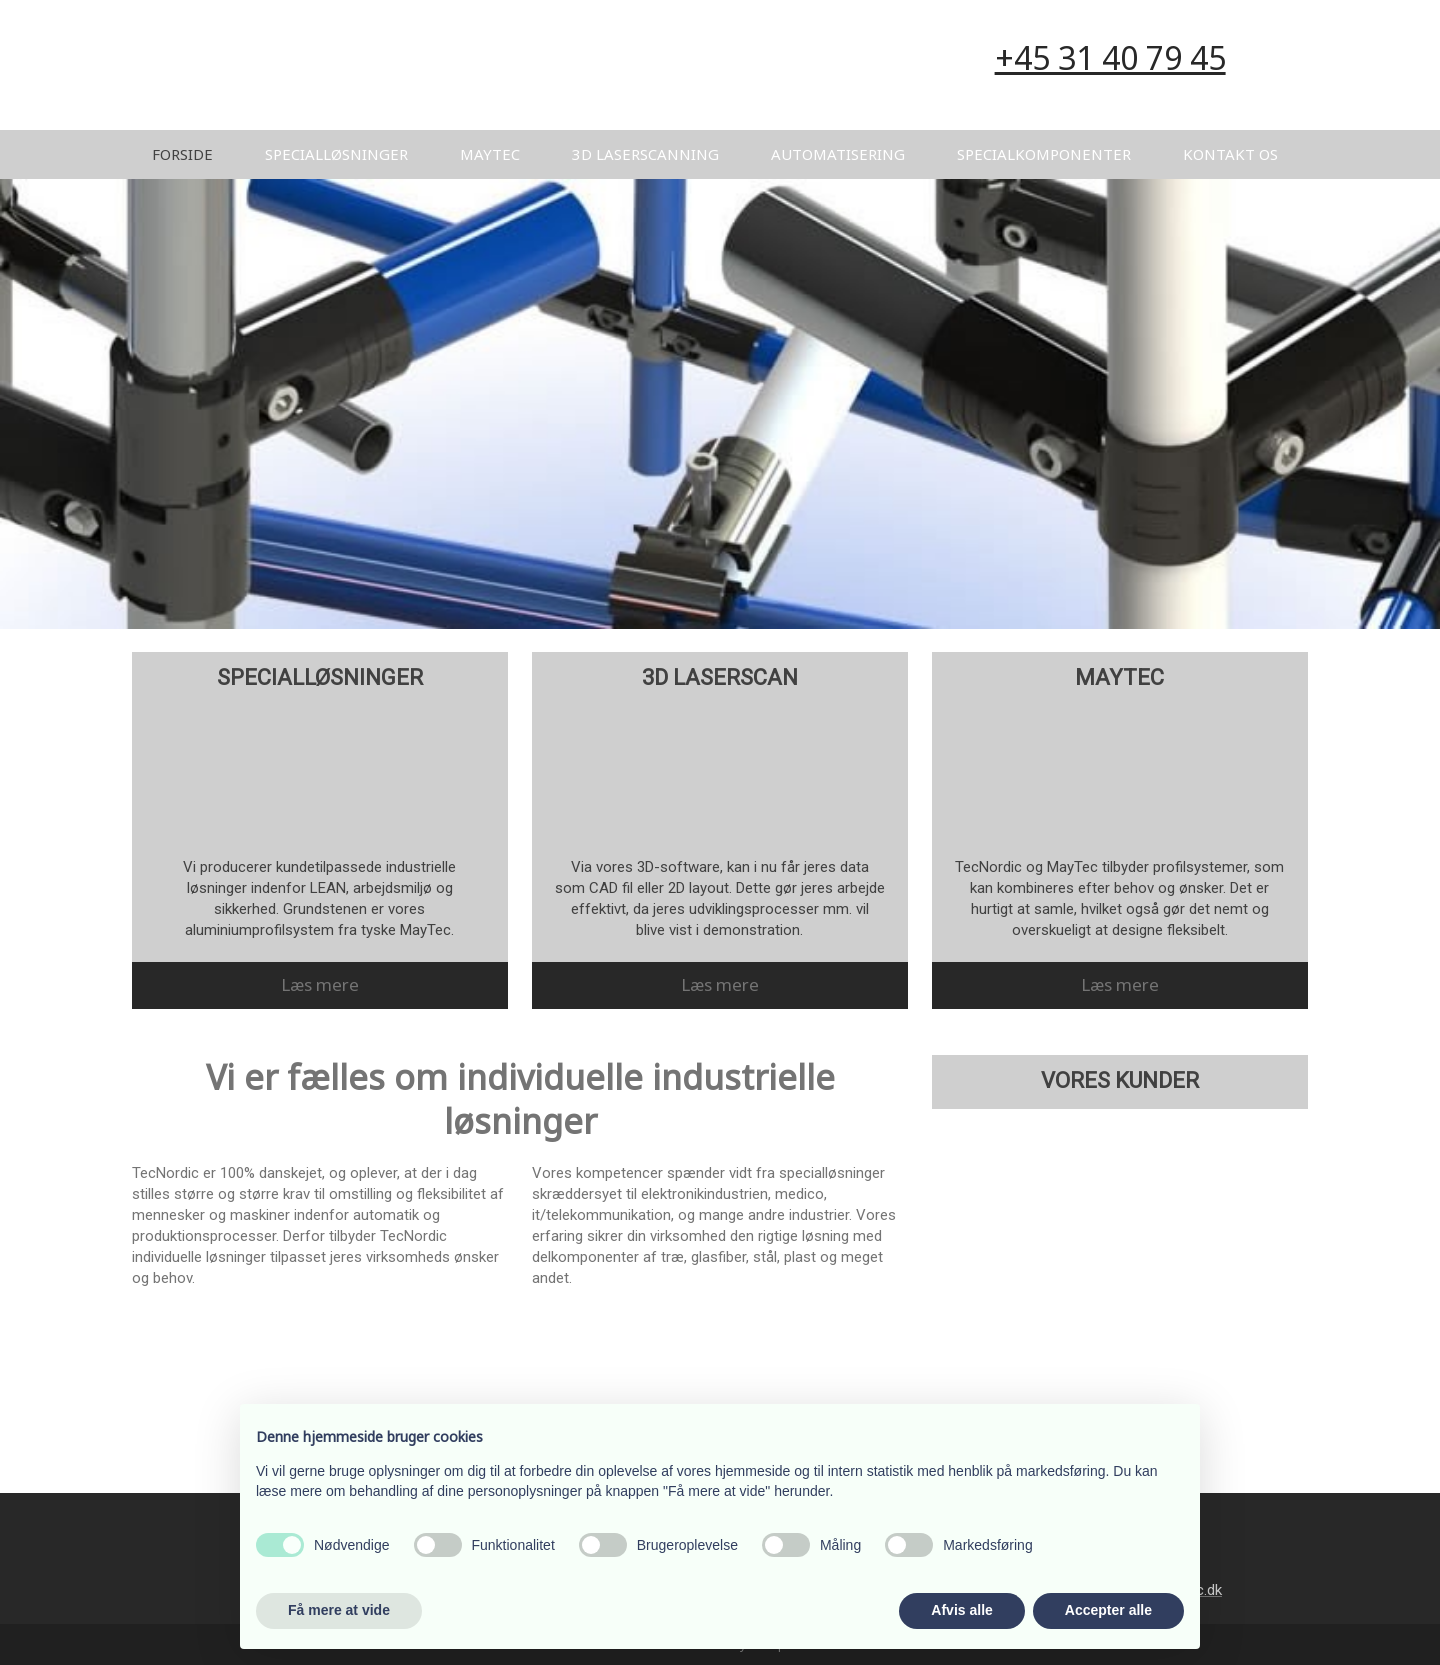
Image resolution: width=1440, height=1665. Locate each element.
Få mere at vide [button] (339, 1610)
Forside (182, 154)
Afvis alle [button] (961, 1610)
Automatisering (838, 154)
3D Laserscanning (645, 154)
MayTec (490, 154)
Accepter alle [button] (1108, 1610)
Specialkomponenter (1044, 154)
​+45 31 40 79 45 (1110, 57)
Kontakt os (1230, 154)
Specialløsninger (336, 154)
